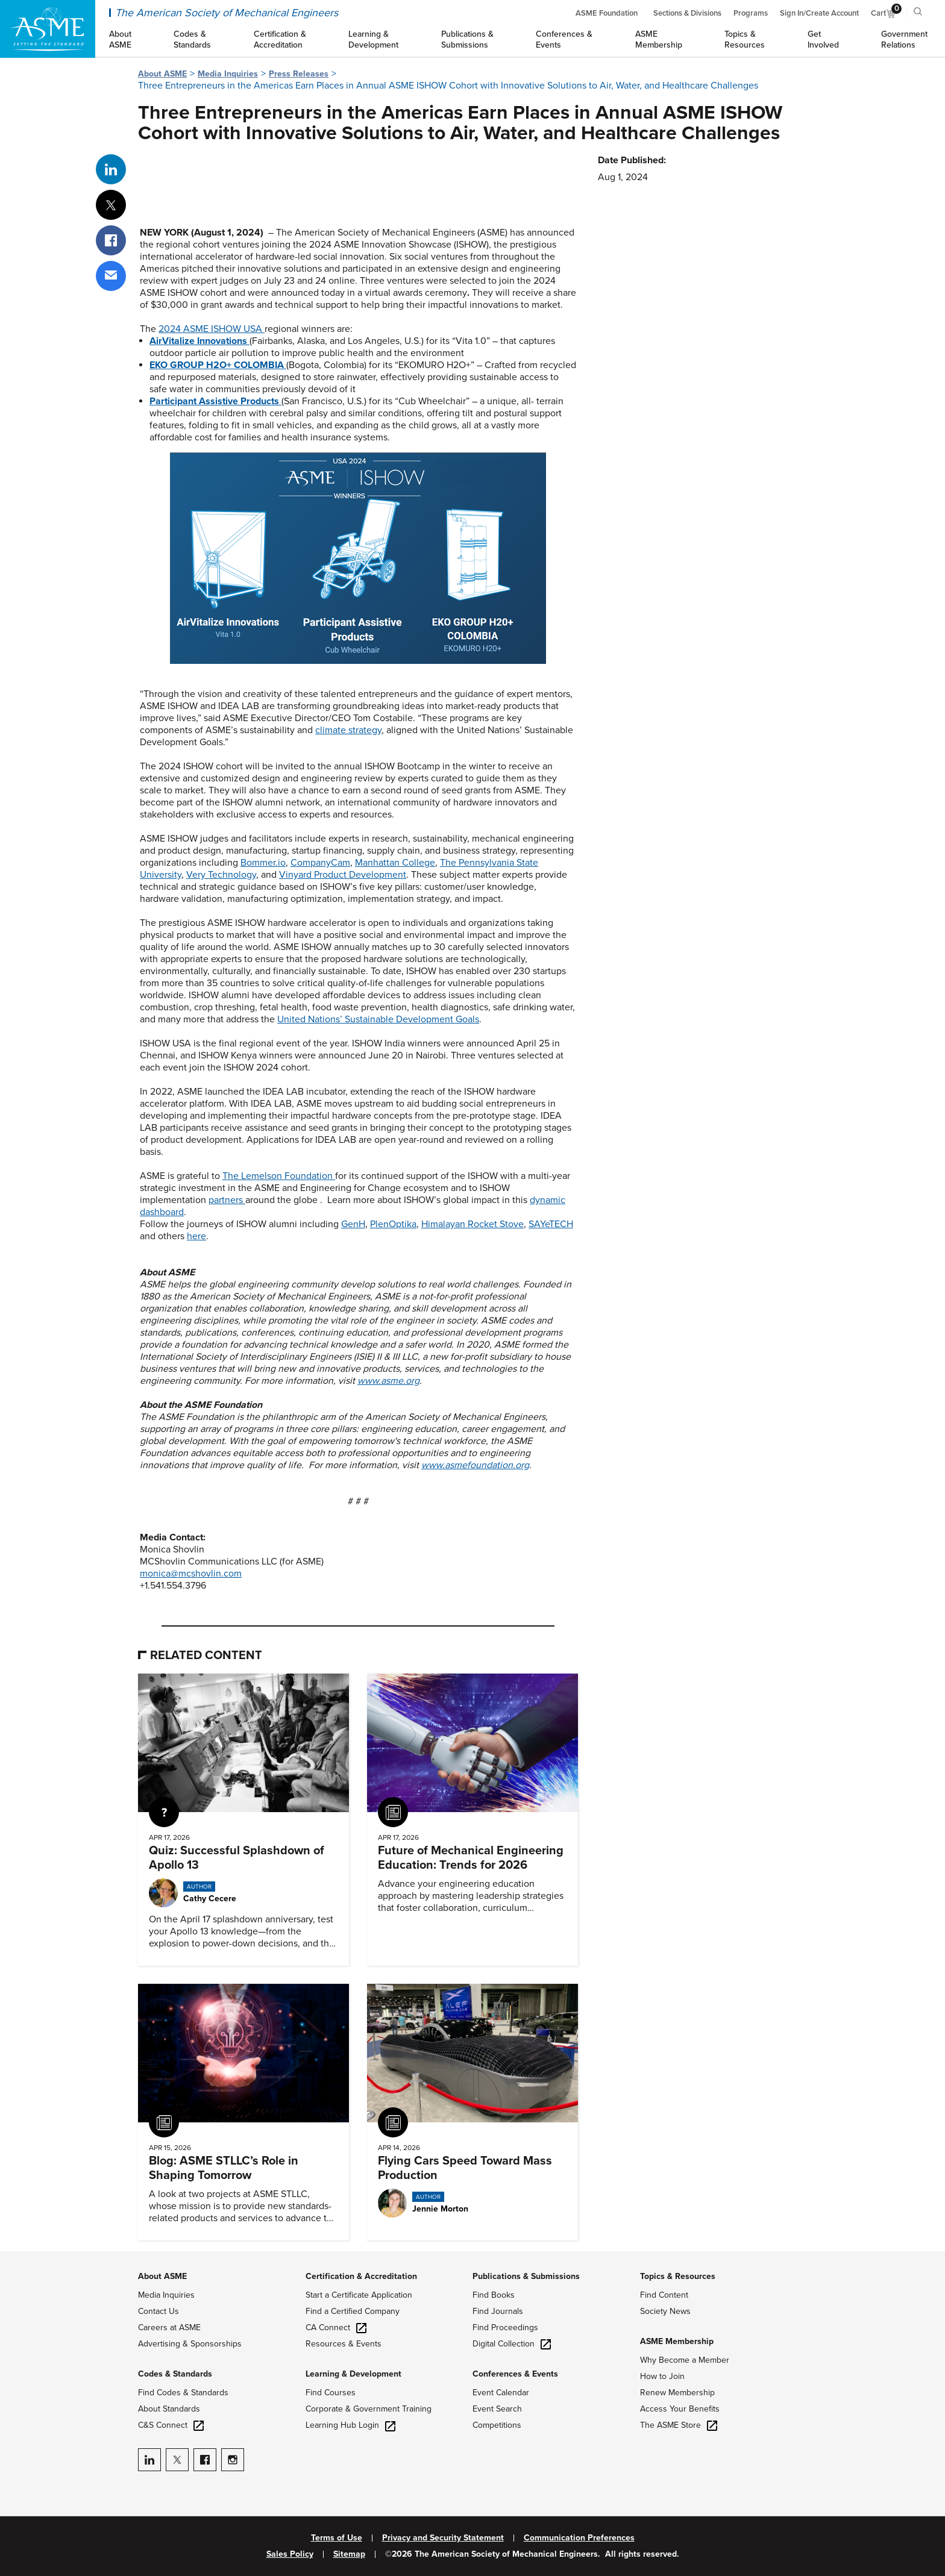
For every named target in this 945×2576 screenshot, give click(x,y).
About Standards (169, 2409)
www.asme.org (388, 1381)
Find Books (493, 2295)
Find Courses (331, 2392)
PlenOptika (393, 1224)
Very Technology (221, 875)
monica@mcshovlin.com (191, 1574)
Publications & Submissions (526, 2276)
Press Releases (298, 74)
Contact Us (158, 2311)
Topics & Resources (677, 2276)
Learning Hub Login (350, 2425)
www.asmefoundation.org (475, 1465)
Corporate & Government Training (369, 2409)
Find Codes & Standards (183, 2392)
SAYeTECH (551, 1224)
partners (227, 1200)
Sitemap (349, 2554)
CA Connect (336, 2327)
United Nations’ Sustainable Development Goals (378, 1019)
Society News (665, 2311)
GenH (353, 1224)
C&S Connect (171, 2425)
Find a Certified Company (353, 2311)
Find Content (664, 2295)
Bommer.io (263, 863)
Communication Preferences (579, 2538)
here (196, 1236)
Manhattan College (395, 863)
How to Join (662, 2376)
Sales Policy (289, 2554)
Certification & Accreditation (361, 2276)
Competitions (496, 2425)
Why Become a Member (684, 2360)
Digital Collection (511, 2344)
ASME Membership (677, 2341)
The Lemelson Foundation (278, 1176)
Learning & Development (353, 2374)
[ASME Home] (47, 29)
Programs (750, 13)
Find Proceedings (505, 2327)
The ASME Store (678, 2425)
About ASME (162, 74)
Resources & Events (343, 2344)
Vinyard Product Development (342, 875)
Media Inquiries (228, 74)
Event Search (497, 2409)
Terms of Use (336, 2538)
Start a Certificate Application (359, 2295)
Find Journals (497, 2311)
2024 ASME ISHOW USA (212, 329)
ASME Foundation (607, 13)
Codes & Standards (175, 2374)
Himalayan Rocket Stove (472, 1224)
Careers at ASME (169, 2327)
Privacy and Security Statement (443, 2538)
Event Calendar (500, 2392)
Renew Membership (677, 2392)
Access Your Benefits (680, 2409)
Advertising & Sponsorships (190, 2344)
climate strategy (348, 730)
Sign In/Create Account (819, 13)
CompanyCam (320, 863)
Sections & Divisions (687, 13)
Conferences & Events (515, 2374)
